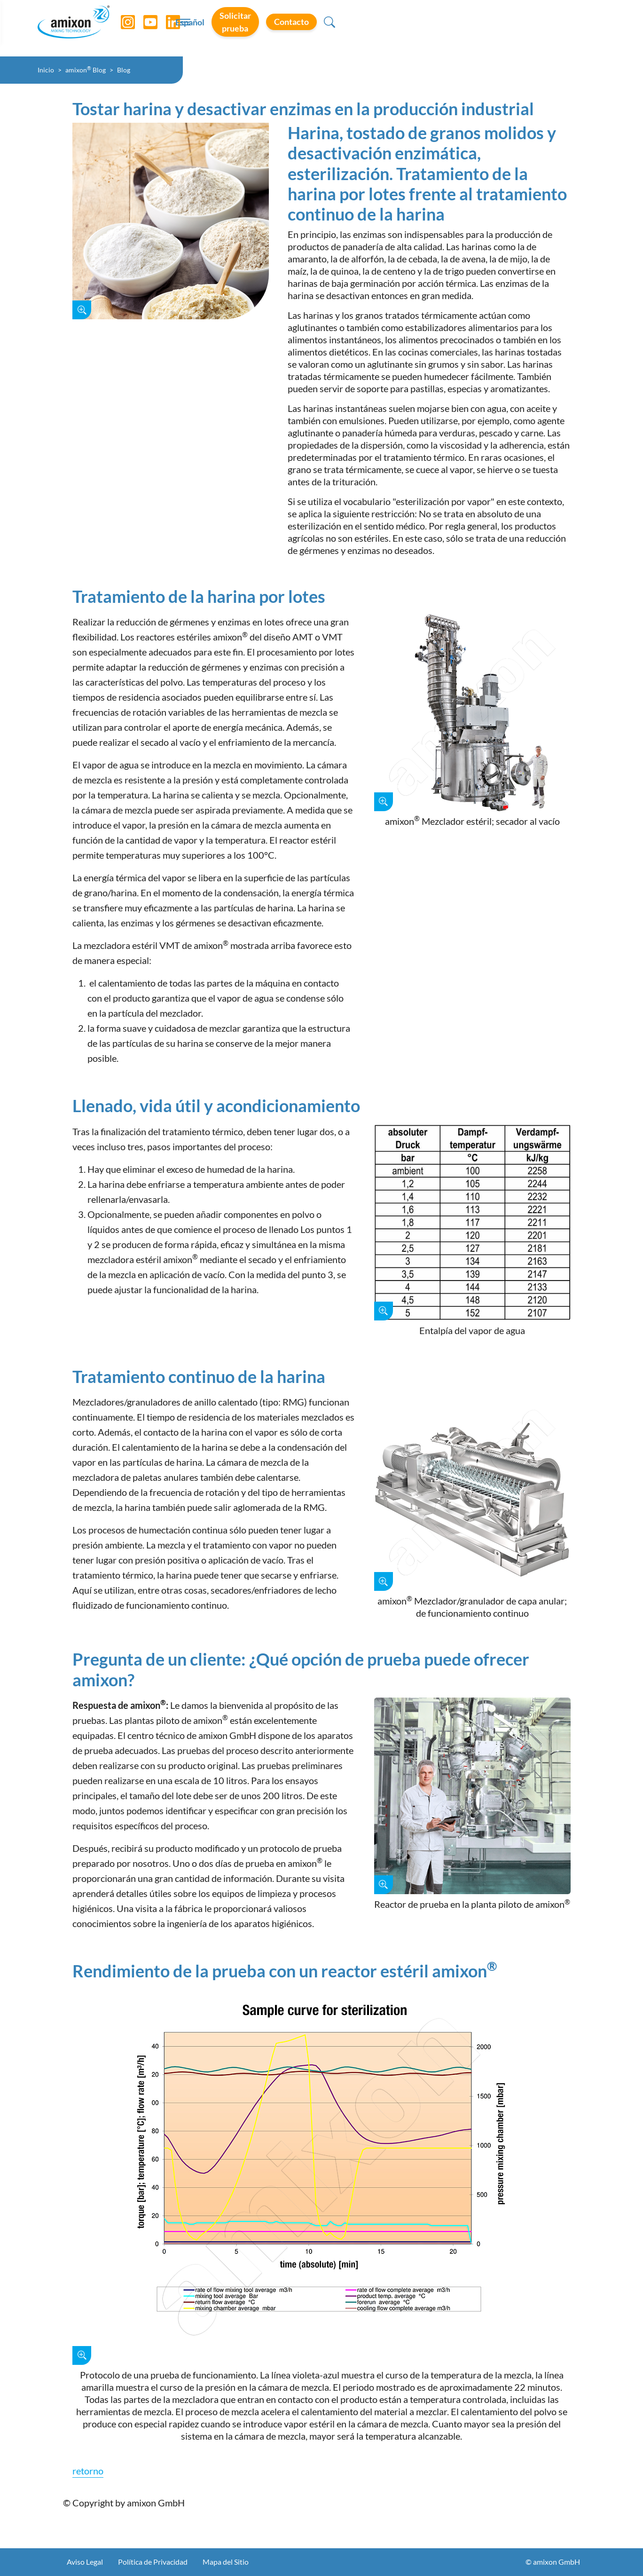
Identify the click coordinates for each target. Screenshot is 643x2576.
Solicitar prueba (474, 28)
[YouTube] (151, 28)
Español (408, 29)
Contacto (551, 28)
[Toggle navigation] (321, 28)
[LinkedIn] (173, 28)
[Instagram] (128, 28)
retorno (87, 2470)
